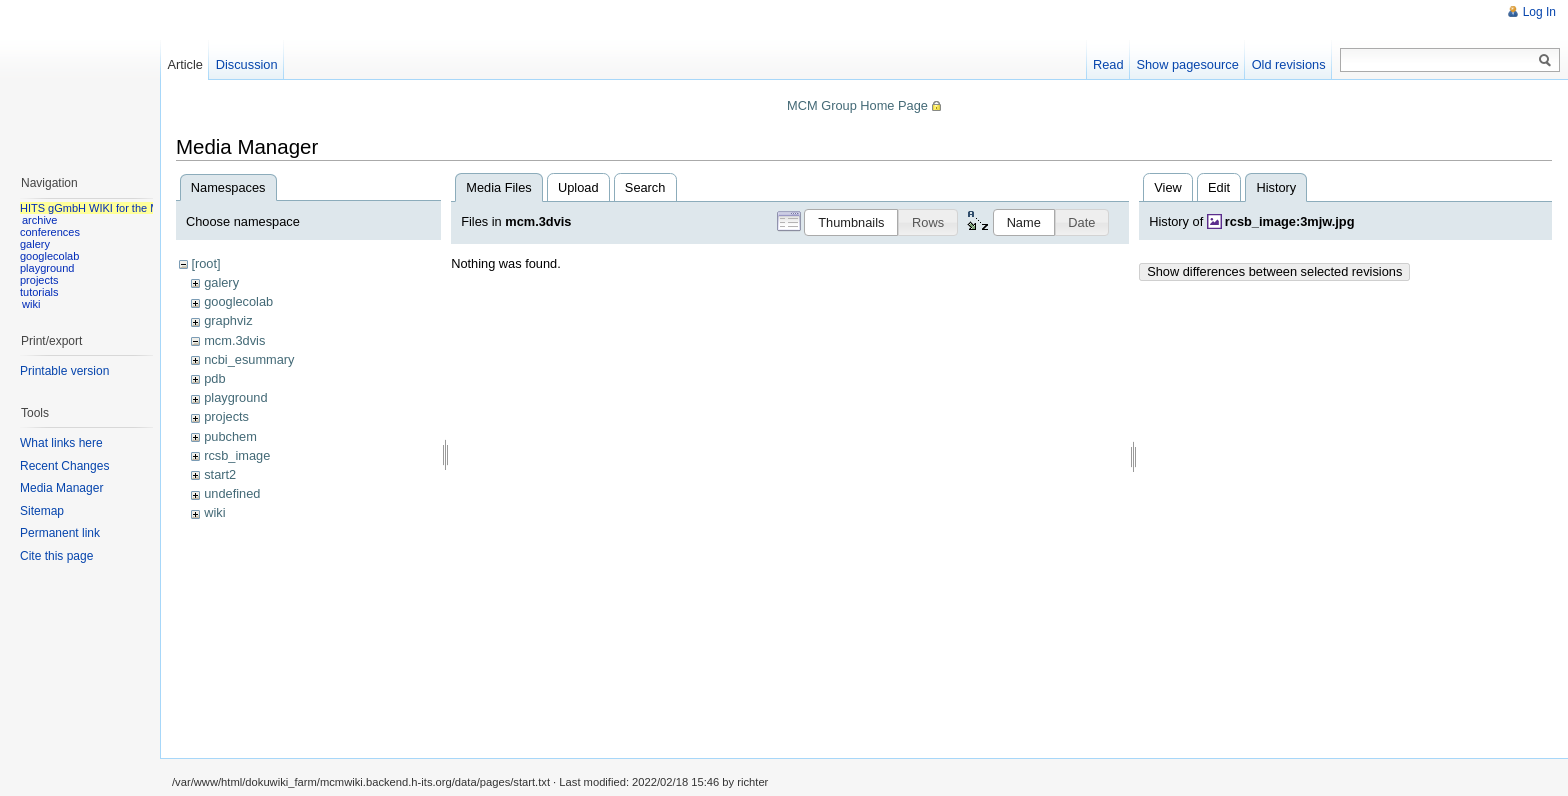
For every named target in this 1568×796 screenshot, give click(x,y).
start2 (220, 474)
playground (235, 397)
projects (226, 416)
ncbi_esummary (249, 359)
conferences (50, 232)
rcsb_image (237, 455)
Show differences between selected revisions (1274, 271)
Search (645, 187)
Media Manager (61, 488)
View (1168, 187)
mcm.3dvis (234, 340)
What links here (61, 443)
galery (221, 282)
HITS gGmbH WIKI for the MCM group (114, 208)
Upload (578, 187)
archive (39, 220)
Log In (1539, 12)
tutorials (39, 292)
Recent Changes (64, 466)
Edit (1219, 187)
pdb (214, 378)
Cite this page (56, 556)
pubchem (230, 436)
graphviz (228, 320)
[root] (205, 263)
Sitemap (42, 511)
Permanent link (60, 533)
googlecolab (238, 301)
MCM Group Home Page (857, 105)
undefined (232, 493)
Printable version (64, 371)
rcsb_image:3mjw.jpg (1290, 221)
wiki (214, 512)
